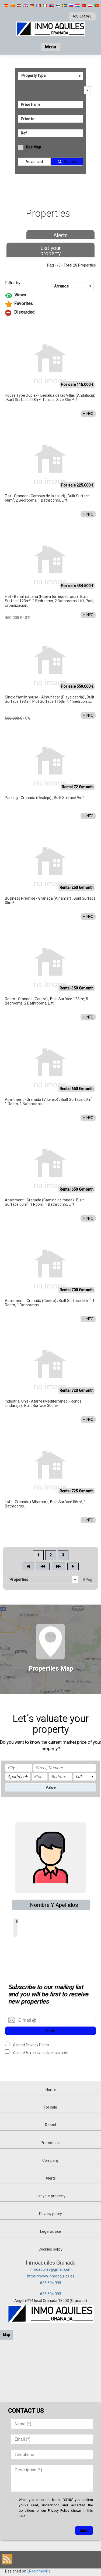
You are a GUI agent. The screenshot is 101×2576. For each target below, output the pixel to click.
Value (51, 1787)
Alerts (60, 235)
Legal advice (50, 2231)
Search (70, 161)
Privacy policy (50, 2214)
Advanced (34, 161)
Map (6, 2335)
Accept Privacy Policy (31, 2044)
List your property (50, 251)
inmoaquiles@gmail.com (51, 2269)
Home (51, 2089)
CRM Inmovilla (39, 2571)
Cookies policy (50, 2249)
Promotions (51, 2143)
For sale (50, 2107)
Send (50, 2030)
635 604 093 (50, 2283)
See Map (33, 147)
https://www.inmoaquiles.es (50, 2276)
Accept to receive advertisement (40, 2052)
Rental (50, 2125)
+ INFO (88, 413)
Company (50, 2160)
